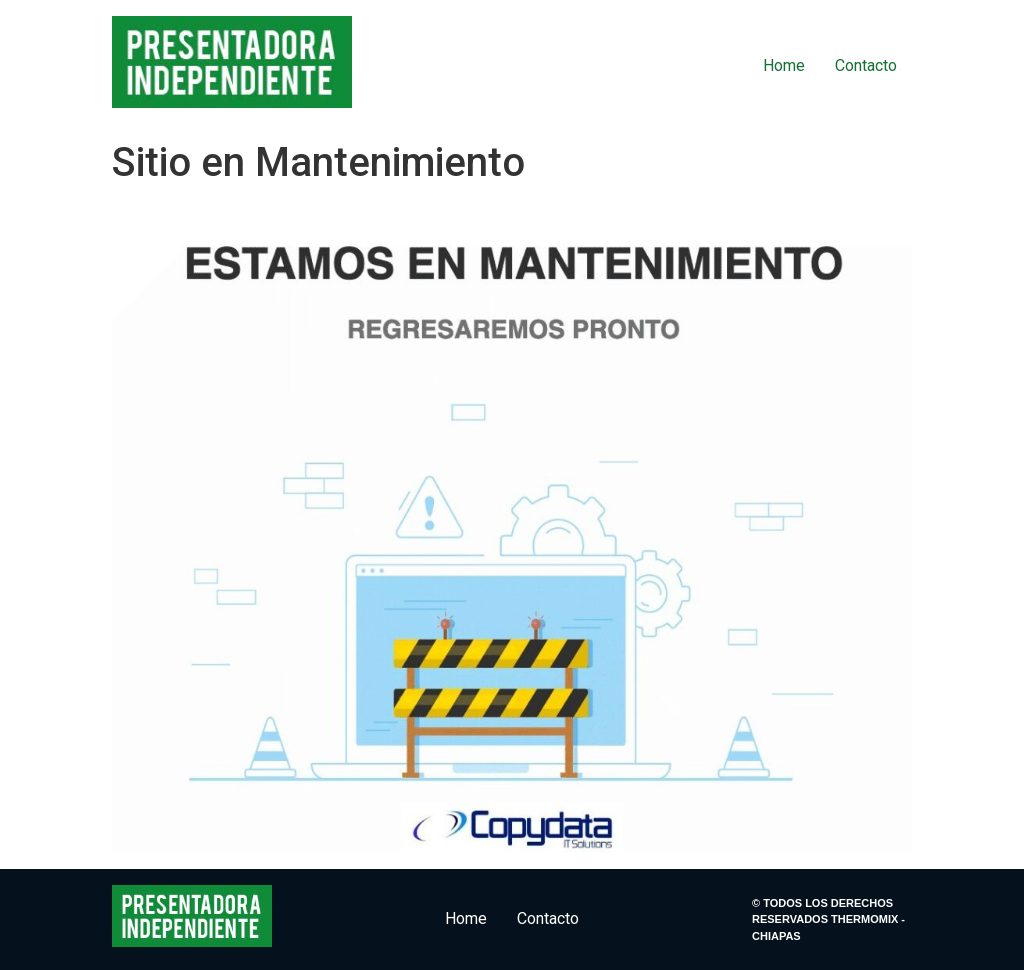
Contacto (866, 65)
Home (784, 65)
